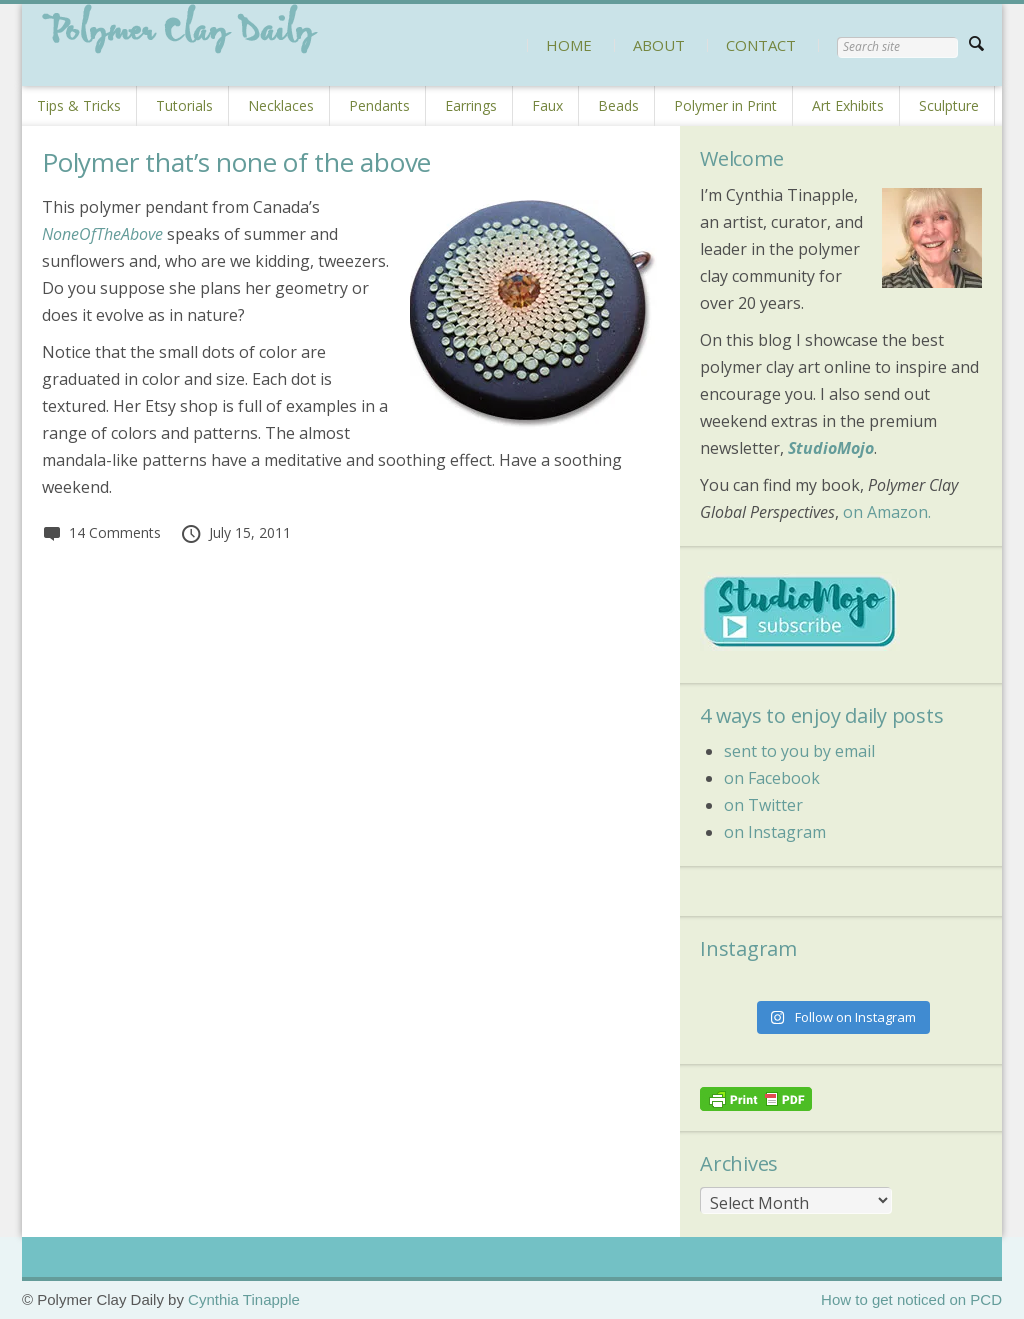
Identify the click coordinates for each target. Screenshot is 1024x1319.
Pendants (379, 105)
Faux (547, 105)
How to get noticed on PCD (911, 1299)
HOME (569, 45)
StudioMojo (831, 448)
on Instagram (775, 832)
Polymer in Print (725, 105)
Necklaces (281, 105)
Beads (618, 105)
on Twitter (763, 805)
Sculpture (949, 105)
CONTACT (761, 45)
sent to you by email (799, 751)
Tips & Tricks (79, 105)
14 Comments (101, 532)
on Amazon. (887, 512)
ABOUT (659, 45)
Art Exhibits (848, 105)
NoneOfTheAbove (102, 234)
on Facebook (772, 778)
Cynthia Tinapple (244, 1299)
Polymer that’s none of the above (236, 162)
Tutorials (184, 105)
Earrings (471, 105)
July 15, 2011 (235, 532)
